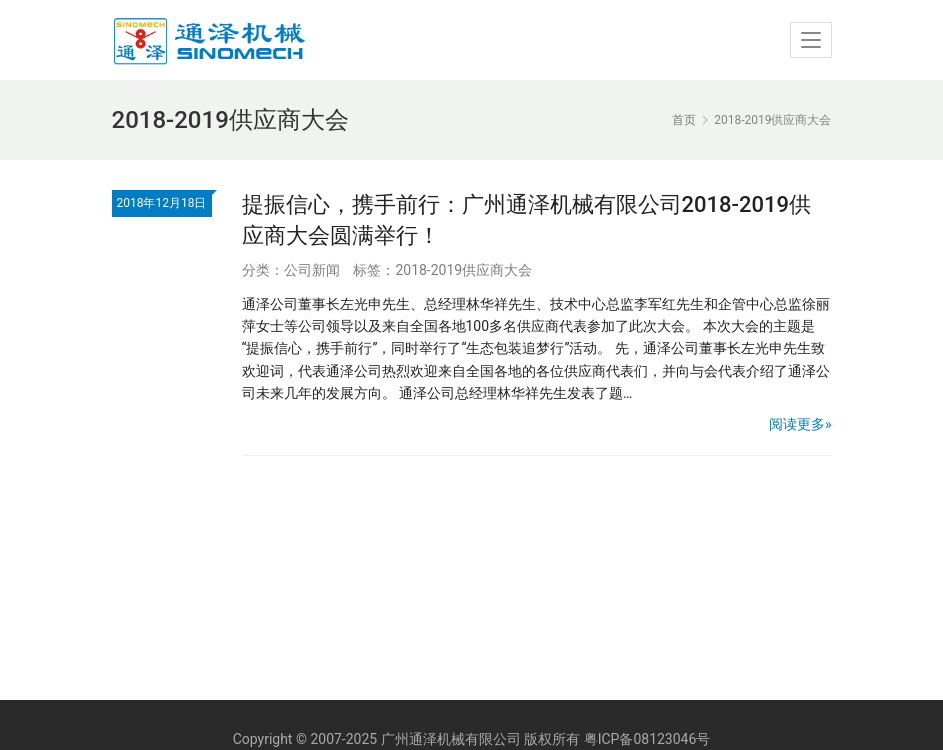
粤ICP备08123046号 (647, 739)
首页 (684, 120)
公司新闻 (312, 270)
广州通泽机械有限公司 (451, 739)
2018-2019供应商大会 (463, 270)
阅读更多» (800, 424)
